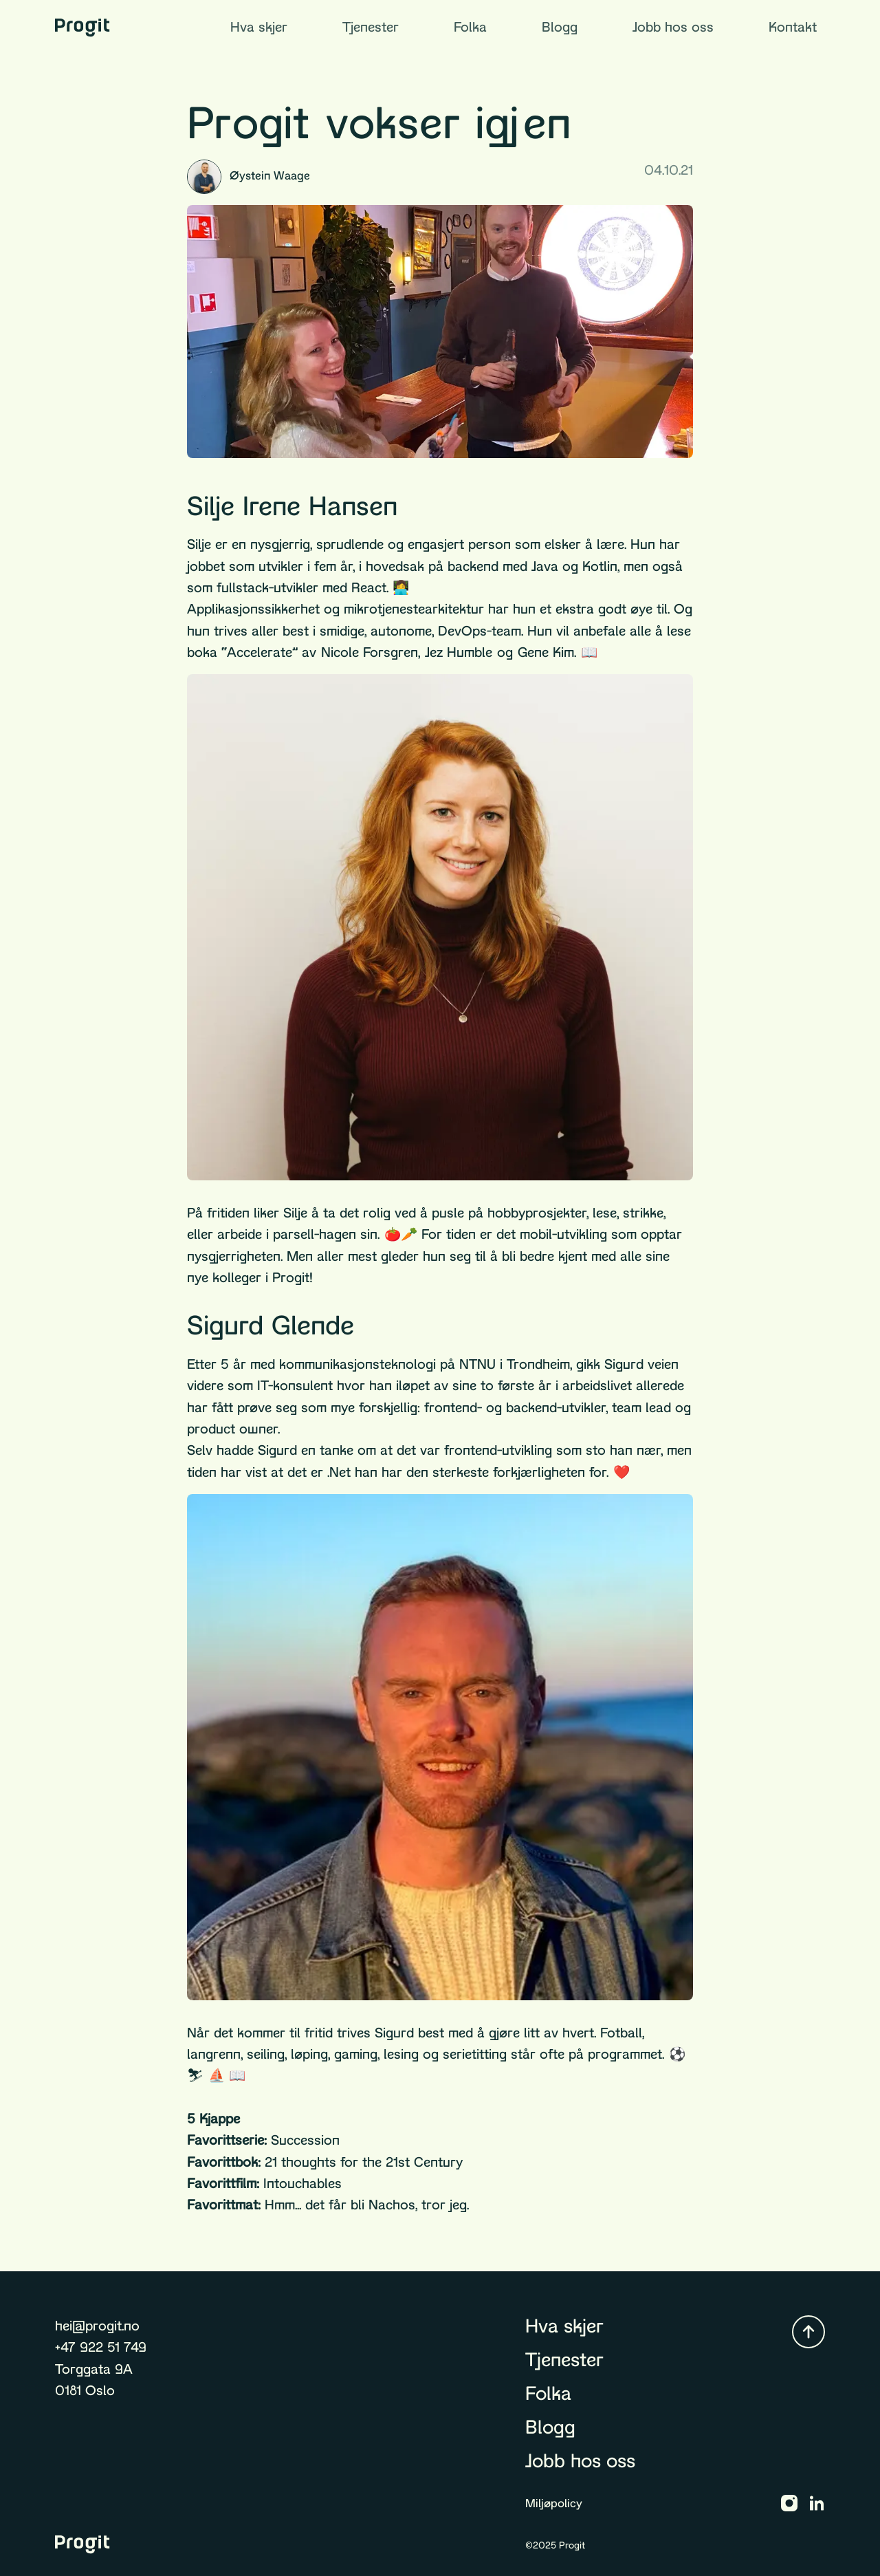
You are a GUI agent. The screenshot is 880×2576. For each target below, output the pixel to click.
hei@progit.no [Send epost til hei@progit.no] (97, 2326)
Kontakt (793, 27)
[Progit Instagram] (789, 2503)
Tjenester (370, 27)
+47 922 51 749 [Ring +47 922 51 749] (100, 2347)
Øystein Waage (248, 177)
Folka (470, 27)
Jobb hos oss (673, 27)
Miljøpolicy (553, 2503)
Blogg (560, 27)
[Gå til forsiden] (82, 28)
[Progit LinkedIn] (816, 2503)
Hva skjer (258, 27)
